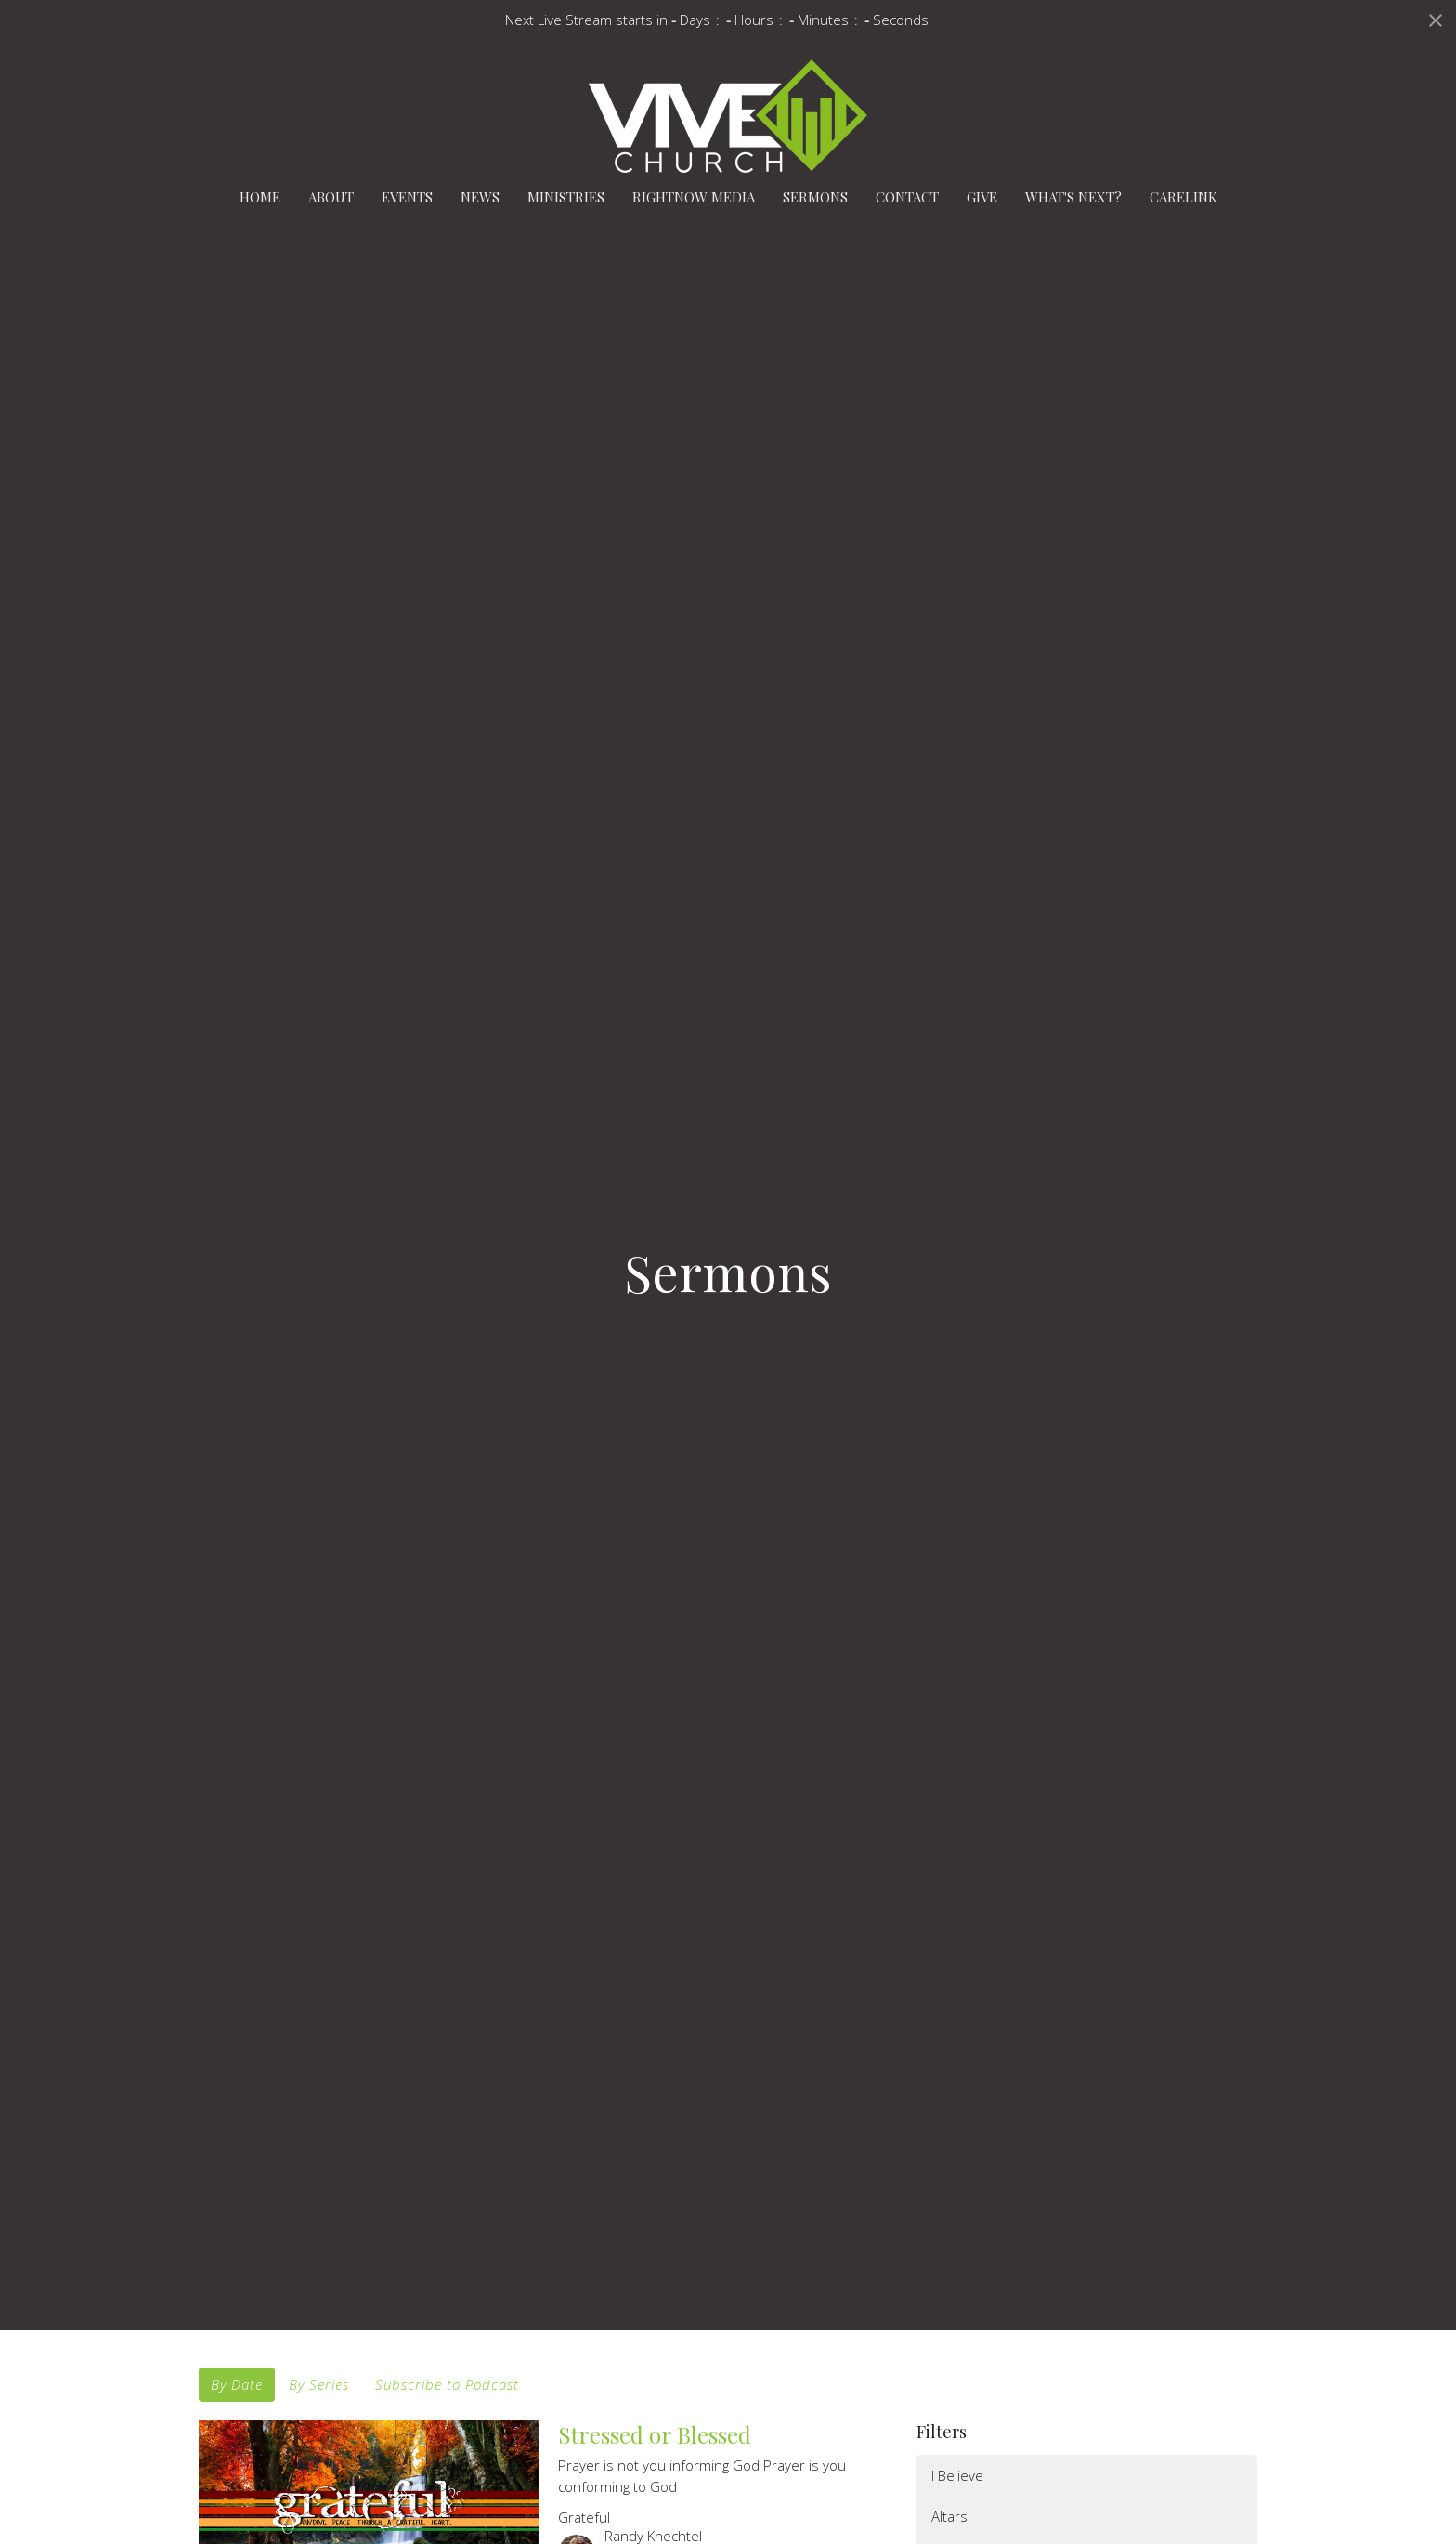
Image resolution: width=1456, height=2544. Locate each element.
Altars (949, 2516)
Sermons (815, 197)
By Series (319, 2384)
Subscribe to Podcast (447, 2384)
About (331, 197)
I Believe (957, 2475)
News (480, 197)
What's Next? (1073, 197)
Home (260, 197)
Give (982, 197)
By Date (237, 2384)
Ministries (565, 197)
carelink (1183, 197)
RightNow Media (693, 197)
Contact (907, 197)
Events (407, 197)
